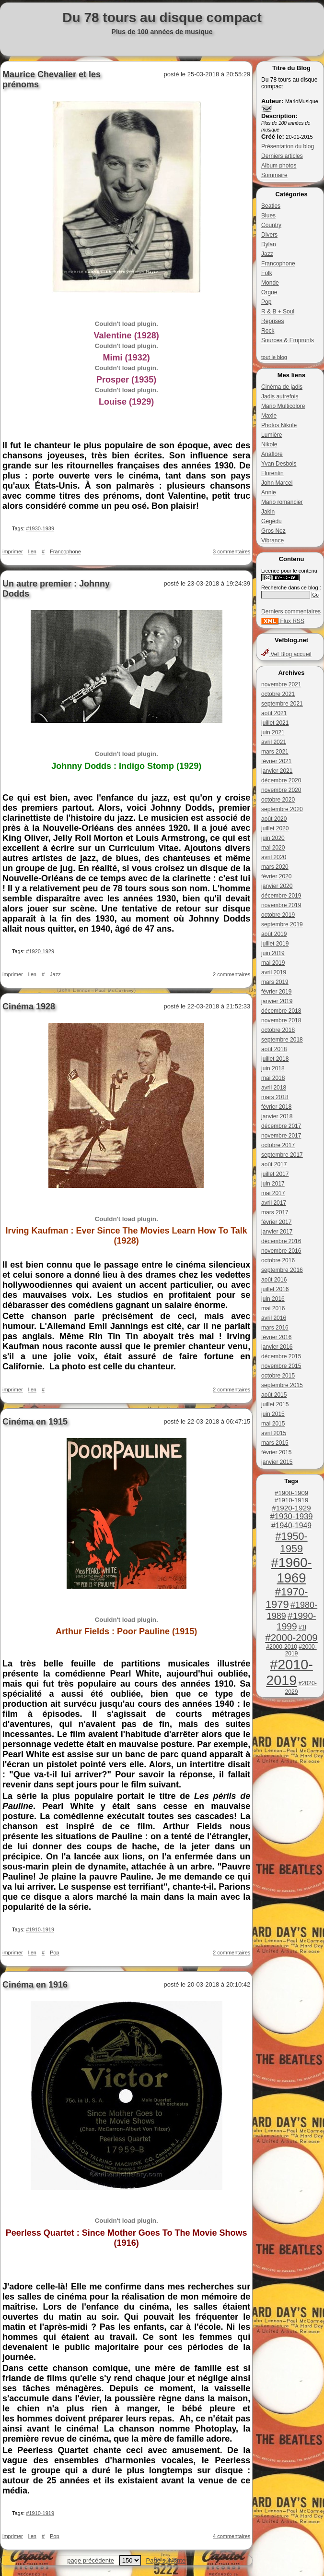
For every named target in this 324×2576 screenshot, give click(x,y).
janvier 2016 (276, 1346)
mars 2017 (275, 1212)
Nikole (269, 444)
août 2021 (274, 713)
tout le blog (274, 357)
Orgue (269, 292)
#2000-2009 (291, 1637)
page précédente (90, 2560)
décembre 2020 (281, 780)
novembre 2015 (281, 1366)
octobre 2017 (278, 1145)
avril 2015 (273, 1433)
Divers (269, 234)
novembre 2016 (281, 1250)
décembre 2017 (281, 1126)
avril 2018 (273, 1087)
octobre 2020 (278, 799)
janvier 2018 (276, 1116)
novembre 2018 (281, 1020)
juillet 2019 (275, 943)
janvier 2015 (276, 1462)
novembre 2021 (281, 684)
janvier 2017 (276, 1231)
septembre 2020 (282, 809)
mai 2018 (273, 1078)
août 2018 (274, 1049)
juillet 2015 (275, 1404)
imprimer (12, 551)
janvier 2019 (276, 1001)
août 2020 (274, 818)
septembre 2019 (282, 924)
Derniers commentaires (291, 611)
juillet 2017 (275, 1174)
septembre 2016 (282, 1270)
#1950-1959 (291, 1542)
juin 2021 (273, 732)
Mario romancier (282, 502)
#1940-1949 (291, 1526)
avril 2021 (273, 742)
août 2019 (274, 934)
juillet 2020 (275, 828)
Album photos (278, 165)
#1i (302, 1627)
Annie (268, 492)
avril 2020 (273, 857)
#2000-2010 (281, 1646)
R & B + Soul (277, 311)
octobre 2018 (278, 1030)
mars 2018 (275, 1097)
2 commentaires (231, 974)
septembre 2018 (282, 1039)
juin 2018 (273, 1068)
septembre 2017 (282, 1154)
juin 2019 (273, 953)
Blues (268, 215)
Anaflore (272, 454)
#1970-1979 (287, 1598)
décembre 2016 (281, 1241)
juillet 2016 (275, 1289)
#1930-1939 (291, 1516)
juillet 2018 (275, 1058)
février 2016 (276, 1337)
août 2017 (274, 1164)
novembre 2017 (281, 1135)
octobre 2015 (278, 1375)
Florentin (272, 473)
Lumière (271, 434)
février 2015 (276, 1452)
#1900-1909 (291, 1493)
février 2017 (276, 1222)
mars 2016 (275, 1327)
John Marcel (276, 482)
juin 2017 (273, 1183)
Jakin (268, 511)
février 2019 (276, 991)
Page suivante (165, 2560)
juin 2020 (273, 838)
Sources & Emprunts (287, 340)
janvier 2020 (276, 886)
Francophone (278, 263)
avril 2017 (273, 1202)
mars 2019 (275, 982)
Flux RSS (282, 621)
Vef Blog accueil (286, 654)
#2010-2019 (289, 1672)
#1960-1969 (291, 1570)
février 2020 (276, 876)
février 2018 (276, 1106)
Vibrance (272, 540)
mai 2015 (273, 1423)
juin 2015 (273, 1414)
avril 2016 (273, 1318)
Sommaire (274, 175)
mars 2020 (275, 866)
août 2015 (274, 1394)
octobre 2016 (278, 1260)
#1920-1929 (291, 1508)
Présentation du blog (287, 146)
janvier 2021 (276, 770)
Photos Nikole (279, 425)
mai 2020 (273, 847)
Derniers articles (282, 156)
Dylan (268, 244)
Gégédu (271, 521)
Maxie (269, 415)
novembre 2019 (281, 905)
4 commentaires (231, 2536)
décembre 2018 (281, 1010)
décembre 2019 (281, 895)
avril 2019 (273, 972)
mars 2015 (275, 1442)
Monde (270, 282)
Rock (267, 330)
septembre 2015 (282, 1385)
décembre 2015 (281, 1356)
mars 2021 (275, 751)
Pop (266, 302)
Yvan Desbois (278, 463)
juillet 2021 (275, 722)
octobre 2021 (278, 694)
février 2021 (276, 761)
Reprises (272, 321)
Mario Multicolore (283, 406)
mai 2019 (273, 962)
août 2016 (274, 1279)
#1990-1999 (296, 1621)
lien (32, 551)
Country (271, 225)
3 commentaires (231, 551)
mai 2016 (273, 1308)
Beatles (270, 206)
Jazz (267, 254)
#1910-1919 (291, 1500)
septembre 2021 (282, 703)
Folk (266, 273)
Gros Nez (273, 530)
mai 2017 (273, 1193)
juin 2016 (273, 1298)
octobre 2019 (278, 914)
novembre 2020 (281, 790)
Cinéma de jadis (281, 386)
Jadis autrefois (279, 396)
